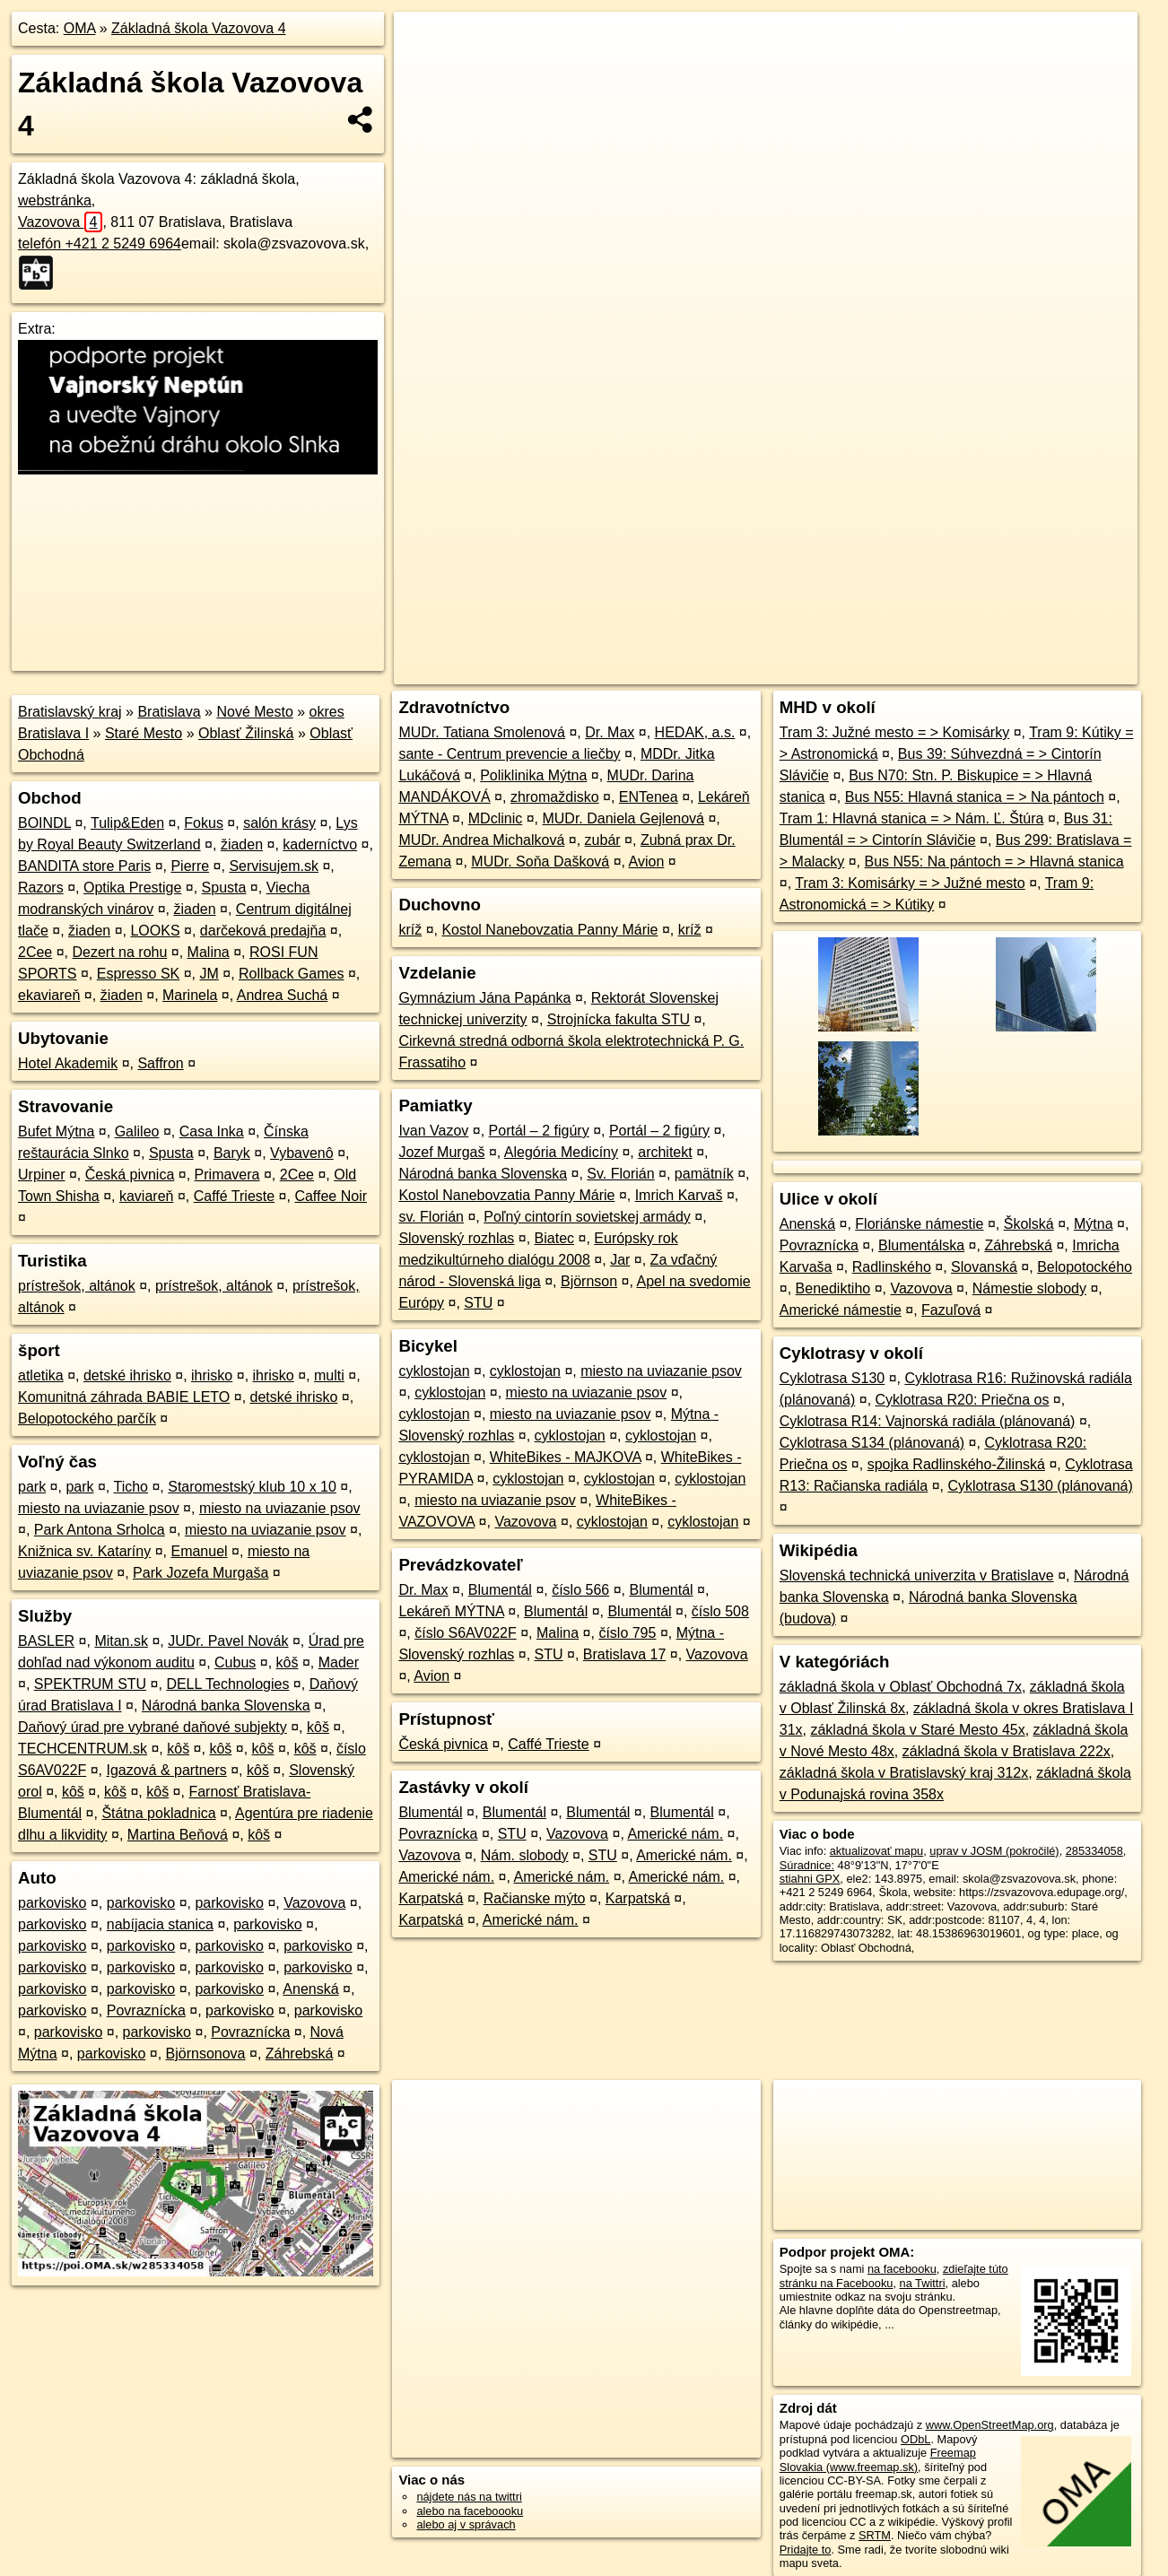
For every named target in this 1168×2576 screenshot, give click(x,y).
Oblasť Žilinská (245, 733)
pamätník (704, 1173)
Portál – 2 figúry (539, 1130)
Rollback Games (291, 973)
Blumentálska (921, 1245)
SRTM (875, 2535)
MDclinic (495, 818)
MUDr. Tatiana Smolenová (481, 732)
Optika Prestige (132, 887)
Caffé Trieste (234, 1196)
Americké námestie (841, 1310)
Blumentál (500, 1589)
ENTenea (648, 797)
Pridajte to (806, 2549)
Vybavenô (302, 1153)
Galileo (137, 1131)
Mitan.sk (121, 1641)
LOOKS (154, 930)
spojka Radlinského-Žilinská (956, 1464)
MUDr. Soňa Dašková (540, 861)
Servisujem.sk (273, 866)
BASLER (46, 1641)
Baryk (232, 1153)
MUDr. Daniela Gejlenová (623, 818)
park (32, 1486)
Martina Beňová (177, 1834)
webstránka (55, 200)
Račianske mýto (535, 1898)
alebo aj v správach (465, 2524)
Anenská (310, 1989)
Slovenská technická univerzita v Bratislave (917, 1575)
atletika (41, 1375)
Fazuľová (951, 1310)
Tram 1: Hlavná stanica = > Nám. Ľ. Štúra (912, 818)
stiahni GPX (810, 1878)
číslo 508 (720, 1611)
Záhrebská (300, 2053)
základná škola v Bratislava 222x (1006, 1751)
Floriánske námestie (919, 1223)
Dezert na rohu (120, 952)
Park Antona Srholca (99, 1529)
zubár (603, 840)
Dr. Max (609, 732)
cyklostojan (433, 1371)
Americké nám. (675, 1833)
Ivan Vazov (433, 1130)
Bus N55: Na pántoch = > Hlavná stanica (994, 861)
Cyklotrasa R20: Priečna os (963, 1399)
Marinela (189, 995)
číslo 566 (580, 1589)
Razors (41, 887)
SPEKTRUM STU (90, 1684)
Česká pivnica (130, 1174)
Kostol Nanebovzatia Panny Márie (549, 929)
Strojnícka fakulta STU (618, 1019)
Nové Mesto (254, 711)
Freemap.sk (924, 643)
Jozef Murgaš (441, 1152)
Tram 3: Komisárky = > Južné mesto (909, 883)
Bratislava (168, 711)
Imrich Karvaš (679, 1195)
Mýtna (1093, 1223)
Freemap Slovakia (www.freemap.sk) (878, 2459)
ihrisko (211, 1375)
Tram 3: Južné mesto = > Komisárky (894, 732)
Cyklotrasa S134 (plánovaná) (872, 1442)
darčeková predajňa (263, 930)
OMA (80, 28)
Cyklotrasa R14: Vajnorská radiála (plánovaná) (928, 1421)
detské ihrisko (127, 1375)
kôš (287, 1662)
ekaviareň (49, 995)
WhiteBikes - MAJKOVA (565, 1457)
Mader (338, 1662)
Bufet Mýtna (56, 1131)
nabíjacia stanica (160, 1924)
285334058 (1094, 1851)
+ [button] (425, 42)
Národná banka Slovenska (226, 1705)
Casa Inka (211, 1131)
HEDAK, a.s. (695, 732)
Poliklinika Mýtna (533, 775)
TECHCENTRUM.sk (82, 1748)
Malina (208, 952)
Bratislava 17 (625, 1654)
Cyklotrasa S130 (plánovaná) (1039, 1485)
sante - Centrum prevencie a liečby (509, 753)
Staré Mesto (143, 733)
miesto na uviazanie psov (98, 1508)
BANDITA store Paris (84, 866)
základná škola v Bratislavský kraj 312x (904, 1772)
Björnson (589, 1281)
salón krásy (279, 823)
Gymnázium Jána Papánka (484, 997)
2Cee (35, 952)
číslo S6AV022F (465, 1632)
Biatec (554, 1238)
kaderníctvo (320, 844)
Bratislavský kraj (70, 711)
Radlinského (891, 1267)
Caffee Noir (330, 1196)
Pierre (189, 866)
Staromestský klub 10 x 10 (252, 1486)
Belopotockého (1084, 1267)
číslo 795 (627, 1632)
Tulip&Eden (127, 823)
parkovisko (52, 1902)
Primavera (227, 1174)
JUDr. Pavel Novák (228, 1641)
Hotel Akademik (68, 1063)
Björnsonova (206, 2053)
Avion (647, 861)
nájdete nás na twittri (468, 2496)
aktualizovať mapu (876, 1851)
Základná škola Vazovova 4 (198, 28)
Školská (1029, 1223)
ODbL (915, 2439)
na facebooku (902, 2269)
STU (478, 1302)
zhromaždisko (554, 797)
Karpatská (430, 1898)
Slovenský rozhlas (456, 1238)
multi (329, 1375)
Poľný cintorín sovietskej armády (587, 1216)
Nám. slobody (525, 1855)
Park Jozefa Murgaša (200, 1572)
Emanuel (198, 1551)
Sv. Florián (620, 1173)
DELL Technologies (227, 1684)
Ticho (130, 1486)
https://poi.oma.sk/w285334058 (1058, 643)
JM (208, 973)
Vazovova (60, 222)
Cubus (235, 1662)
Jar (620, 1259)
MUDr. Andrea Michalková (481, 840)
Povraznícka (146, 2010)
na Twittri (923, 2283)
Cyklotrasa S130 (832, 1378)
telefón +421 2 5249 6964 (99, 243)
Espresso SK (138, 973)
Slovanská (984, 1267)
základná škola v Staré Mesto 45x (917, 1729)
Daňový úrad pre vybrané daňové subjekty (152, 1727)
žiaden (242, 844)
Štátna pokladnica (158, 1813)
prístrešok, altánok (76, 1285)
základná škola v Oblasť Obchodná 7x (901, 1686)
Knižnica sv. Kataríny (84, 1551)
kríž (410, 929)
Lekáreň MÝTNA (450, 1611)
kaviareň (146, 1196)
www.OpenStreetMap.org (990, 2425)
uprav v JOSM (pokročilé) (994, 1851)
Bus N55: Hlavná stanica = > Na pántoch (974, 797)
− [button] (425, 70)
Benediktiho (833, 1288)
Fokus (203, 823)
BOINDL (44, 823)
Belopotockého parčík (87, 1418)
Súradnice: (807, 1865)
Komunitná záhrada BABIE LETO (124, 1397)
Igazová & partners (166, 1770)
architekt (665, 1152)
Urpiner (41, 1174)
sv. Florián (431, 1216)
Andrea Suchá (282, 995)
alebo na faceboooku (469, 2511)
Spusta (224, 887)
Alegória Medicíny (561, 1152)
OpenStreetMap (832, 643)
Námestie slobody (1029, 1288)
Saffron (160, 1063)
